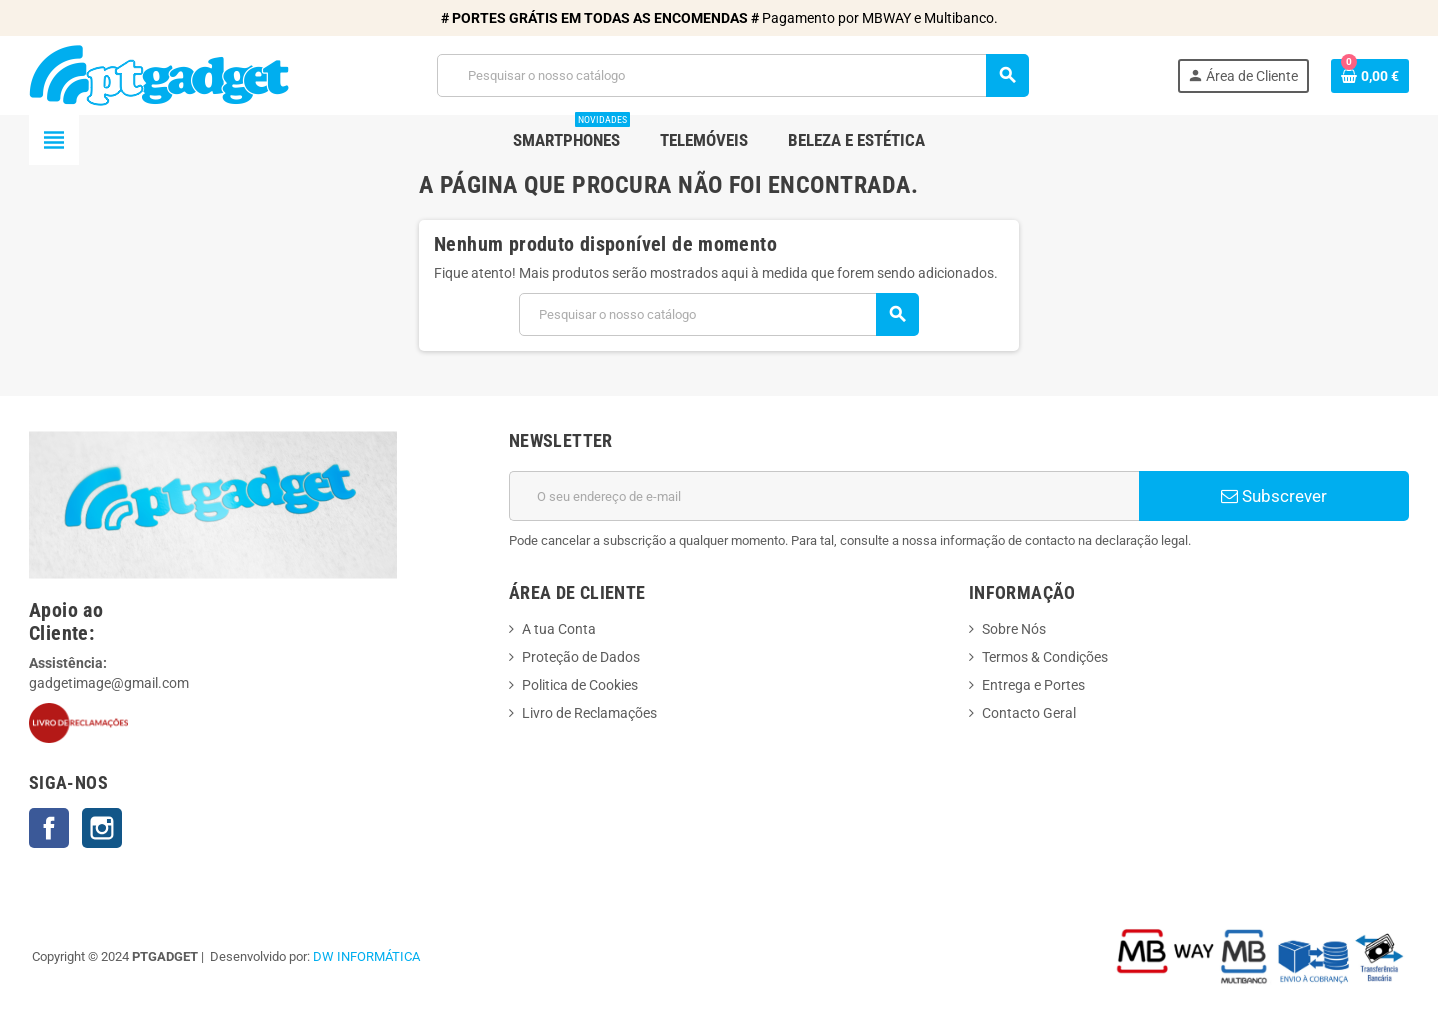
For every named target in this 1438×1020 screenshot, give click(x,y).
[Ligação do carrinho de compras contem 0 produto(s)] (1370, 76)
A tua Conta (559, 629)
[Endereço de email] (824, 496)
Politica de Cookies (580, 685)
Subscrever (1274, 496)
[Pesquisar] (732, 75)
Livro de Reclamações (589, 713)
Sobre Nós (1014, 629)
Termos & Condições (1045, 657)
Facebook (49, 828)
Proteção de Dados (581, 657)
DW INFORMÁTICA (366, 956)
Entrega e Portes (1033, 685)
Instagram (102, 828)
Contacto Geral (1029, 713)
